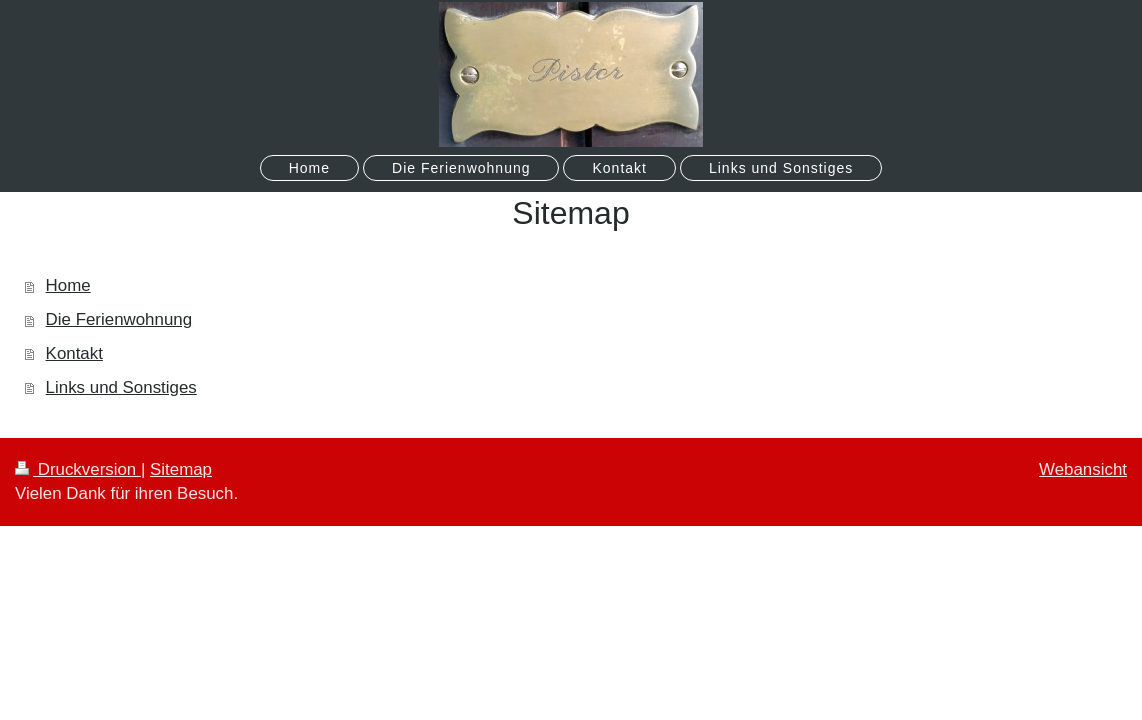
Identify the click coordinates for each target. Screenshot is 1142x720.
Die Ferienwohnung (119, 319)
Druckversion (78, 469)
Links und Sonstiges (121, 387)
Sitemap (181, 469)
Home (68, 285)
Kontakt (74, 353)
